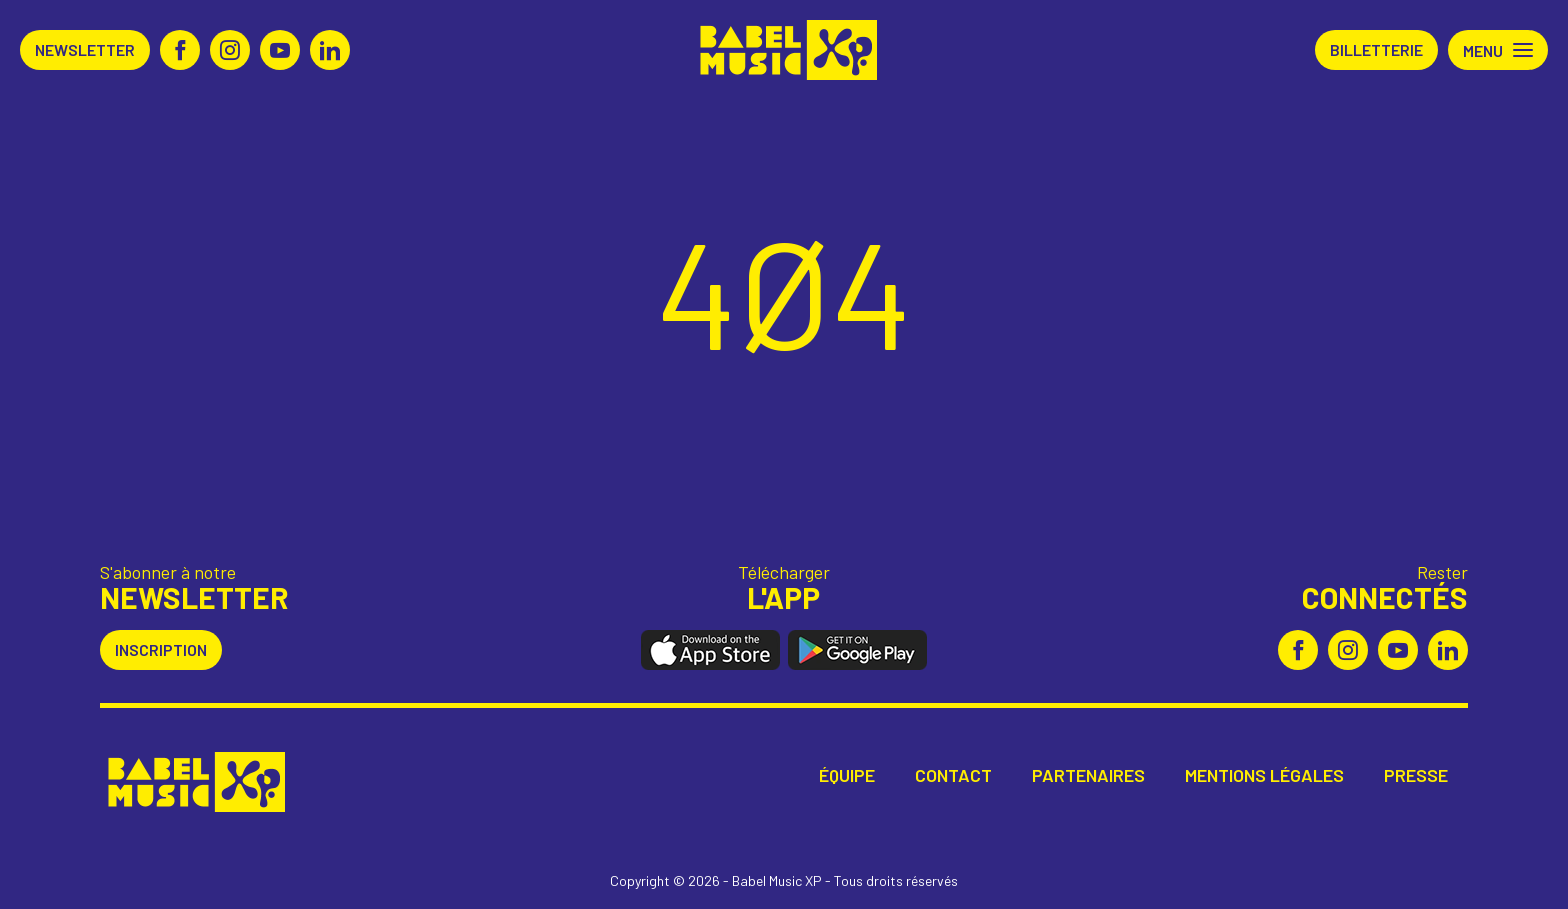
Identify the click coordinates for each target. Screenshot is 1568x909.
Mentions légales (1264, 775)
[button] (1498, 50)
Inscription (161, 649)
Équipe (847, 775)
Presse (1416, 775)
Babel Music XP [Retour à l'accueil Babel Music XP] (784, 50)
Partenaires (1088, 775)
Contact (953, 775)
